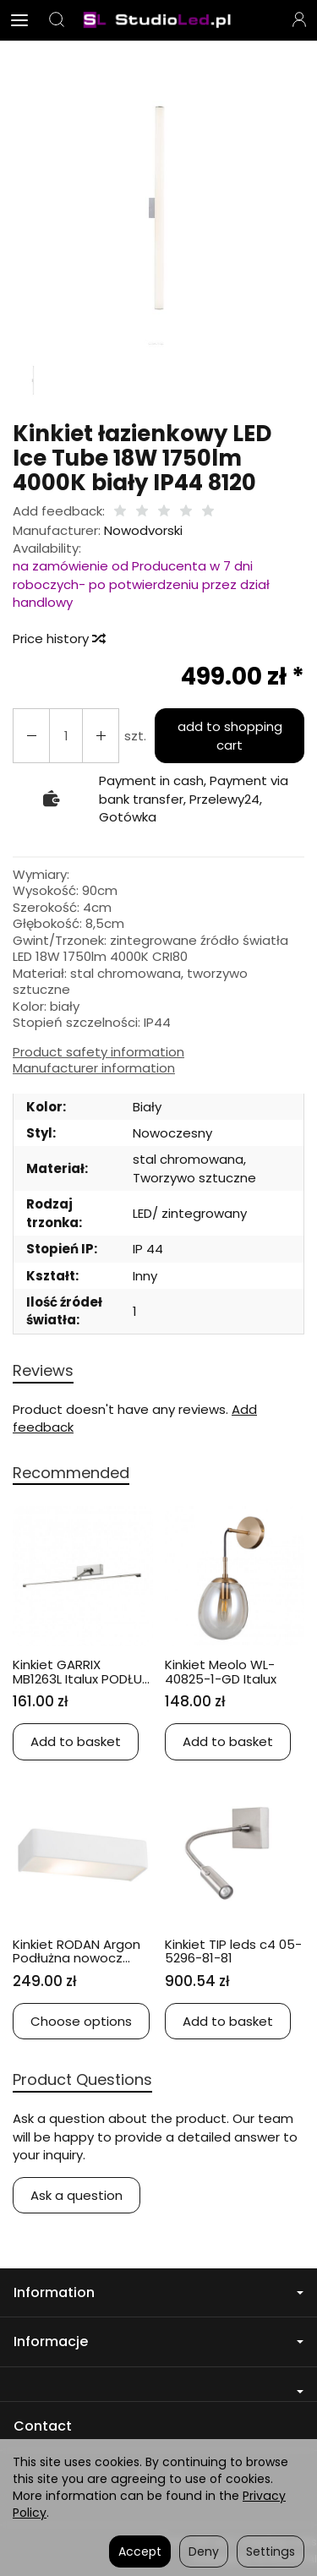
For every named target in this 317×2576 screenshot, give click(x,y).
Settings (270, 2551)
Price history (58, 638)
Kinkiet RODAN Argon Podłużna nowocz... (76, 1951)
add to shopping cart (230, 735)
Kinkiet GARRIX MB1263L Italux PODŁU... (81, 1672)
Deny (204, 2551)
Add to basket (75, 1741)
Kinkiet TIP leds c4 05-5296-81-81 (233, 1951)
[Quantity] (66, 735)
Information (158, 2292)
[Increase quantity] (31, 735)
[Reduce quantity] (100, 735)
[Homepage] (158, 20)
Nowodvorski (143, 530)
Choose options (81, 2021)
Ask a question (76, 2195)
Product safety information (98, 1052)
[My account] (299, 20)
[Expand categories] (19, 20)
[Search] (56, 20)
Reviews (43, 1370)
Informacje (158, 2341)
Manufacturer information (94, 1068)
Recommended (71, 1472)
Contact (43, 2426)
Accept (139, 2551)
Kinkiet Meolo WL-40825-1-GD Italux (220, 1672)
